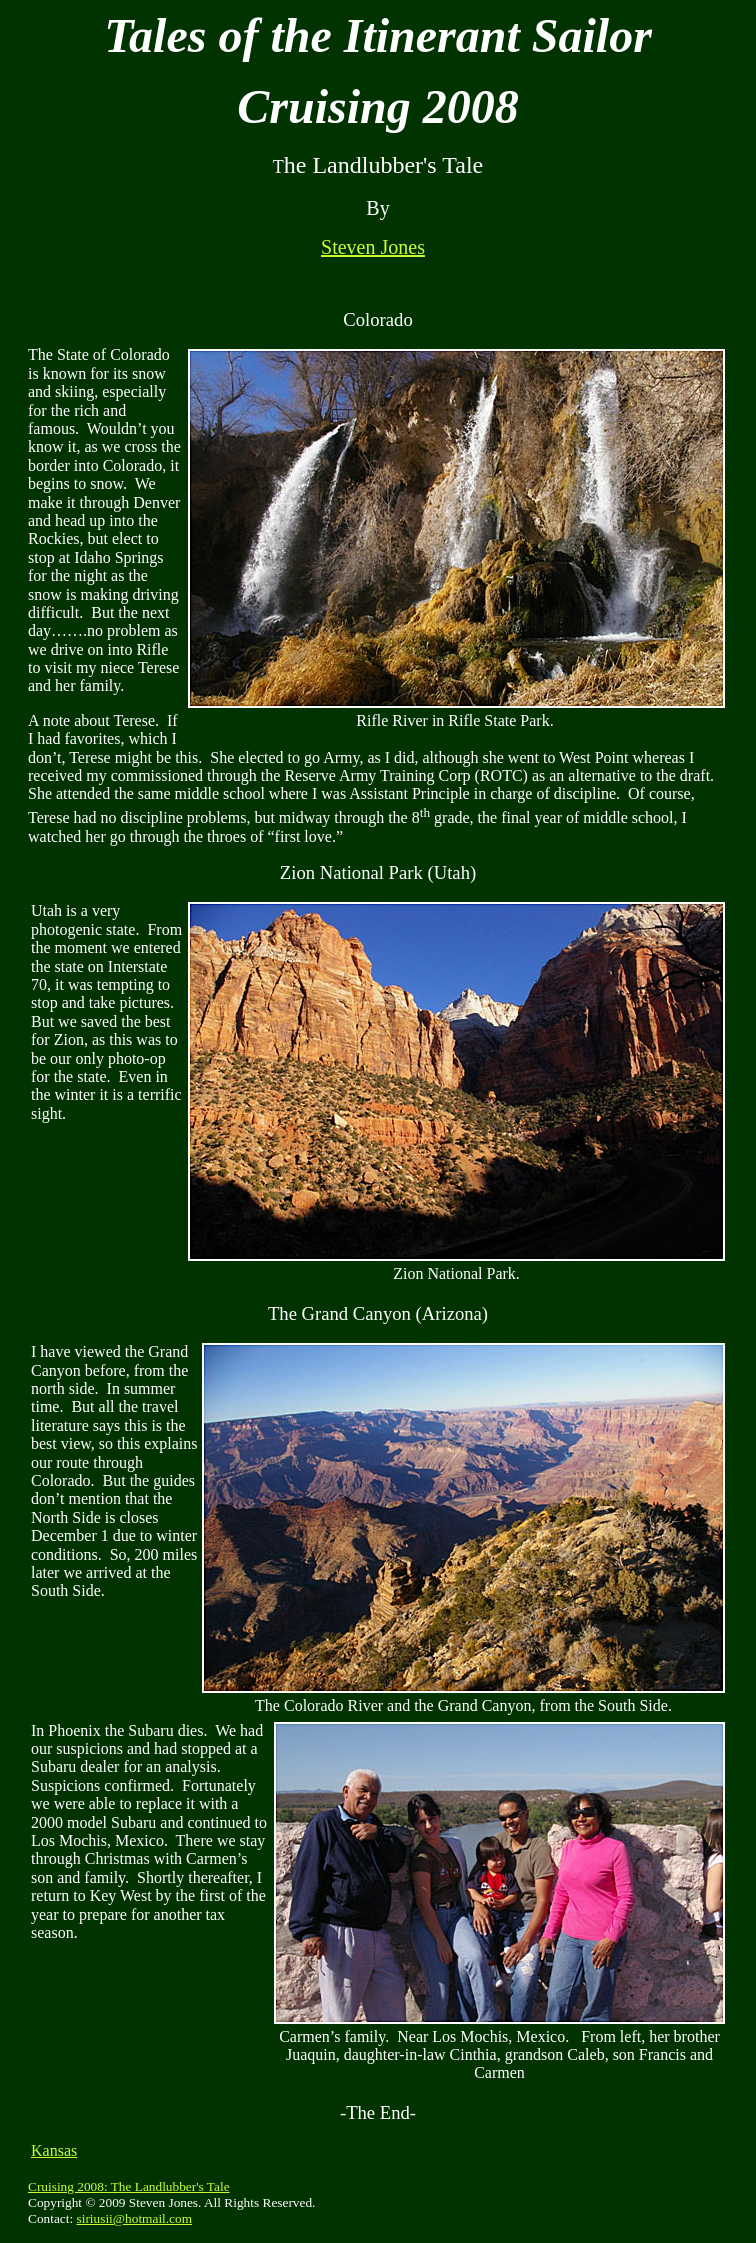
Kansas (54, 2150)
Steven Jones (373, 247)
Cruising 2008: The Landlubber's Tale (129, 2186)
